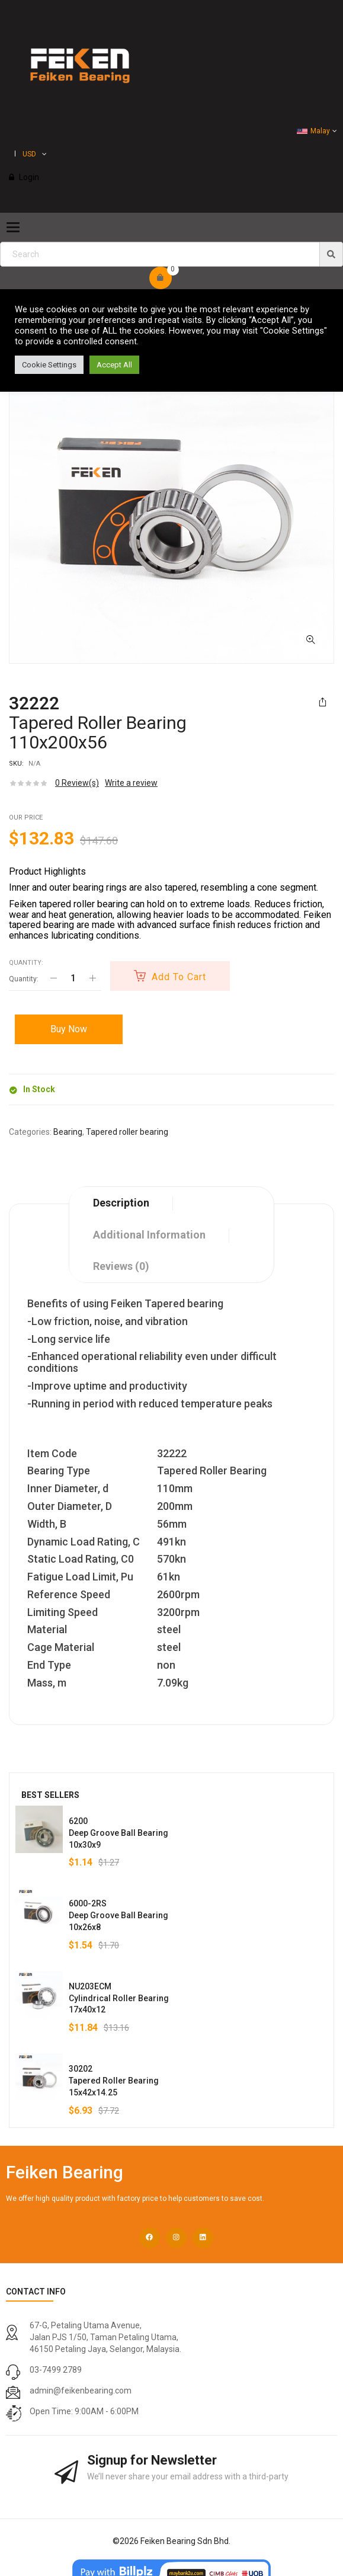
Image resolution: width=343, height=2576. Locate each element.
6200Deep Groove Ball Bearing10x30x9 (118, 1832)
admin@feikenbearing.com (81, 2390)
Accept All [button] (114, 364)
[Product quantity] (73, 978)
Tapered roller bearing (127, 1132)
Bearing (67, 1132)
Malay (313, 131)
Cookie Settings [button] (49, 364)
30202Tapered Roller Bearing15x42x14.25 (114, 2080)
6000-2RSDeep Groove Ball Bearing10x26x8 (118, 1915)
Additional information (149, 1234)
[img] (331, 254)
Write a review (131, 783)
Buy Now (68, 1029)
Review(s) (77, 783)
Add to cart (179, 977)
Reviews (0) (121, 1266)
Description (121, 1202)
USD (29, 154)
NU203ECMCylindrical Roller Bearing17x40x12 (119, 1998)
